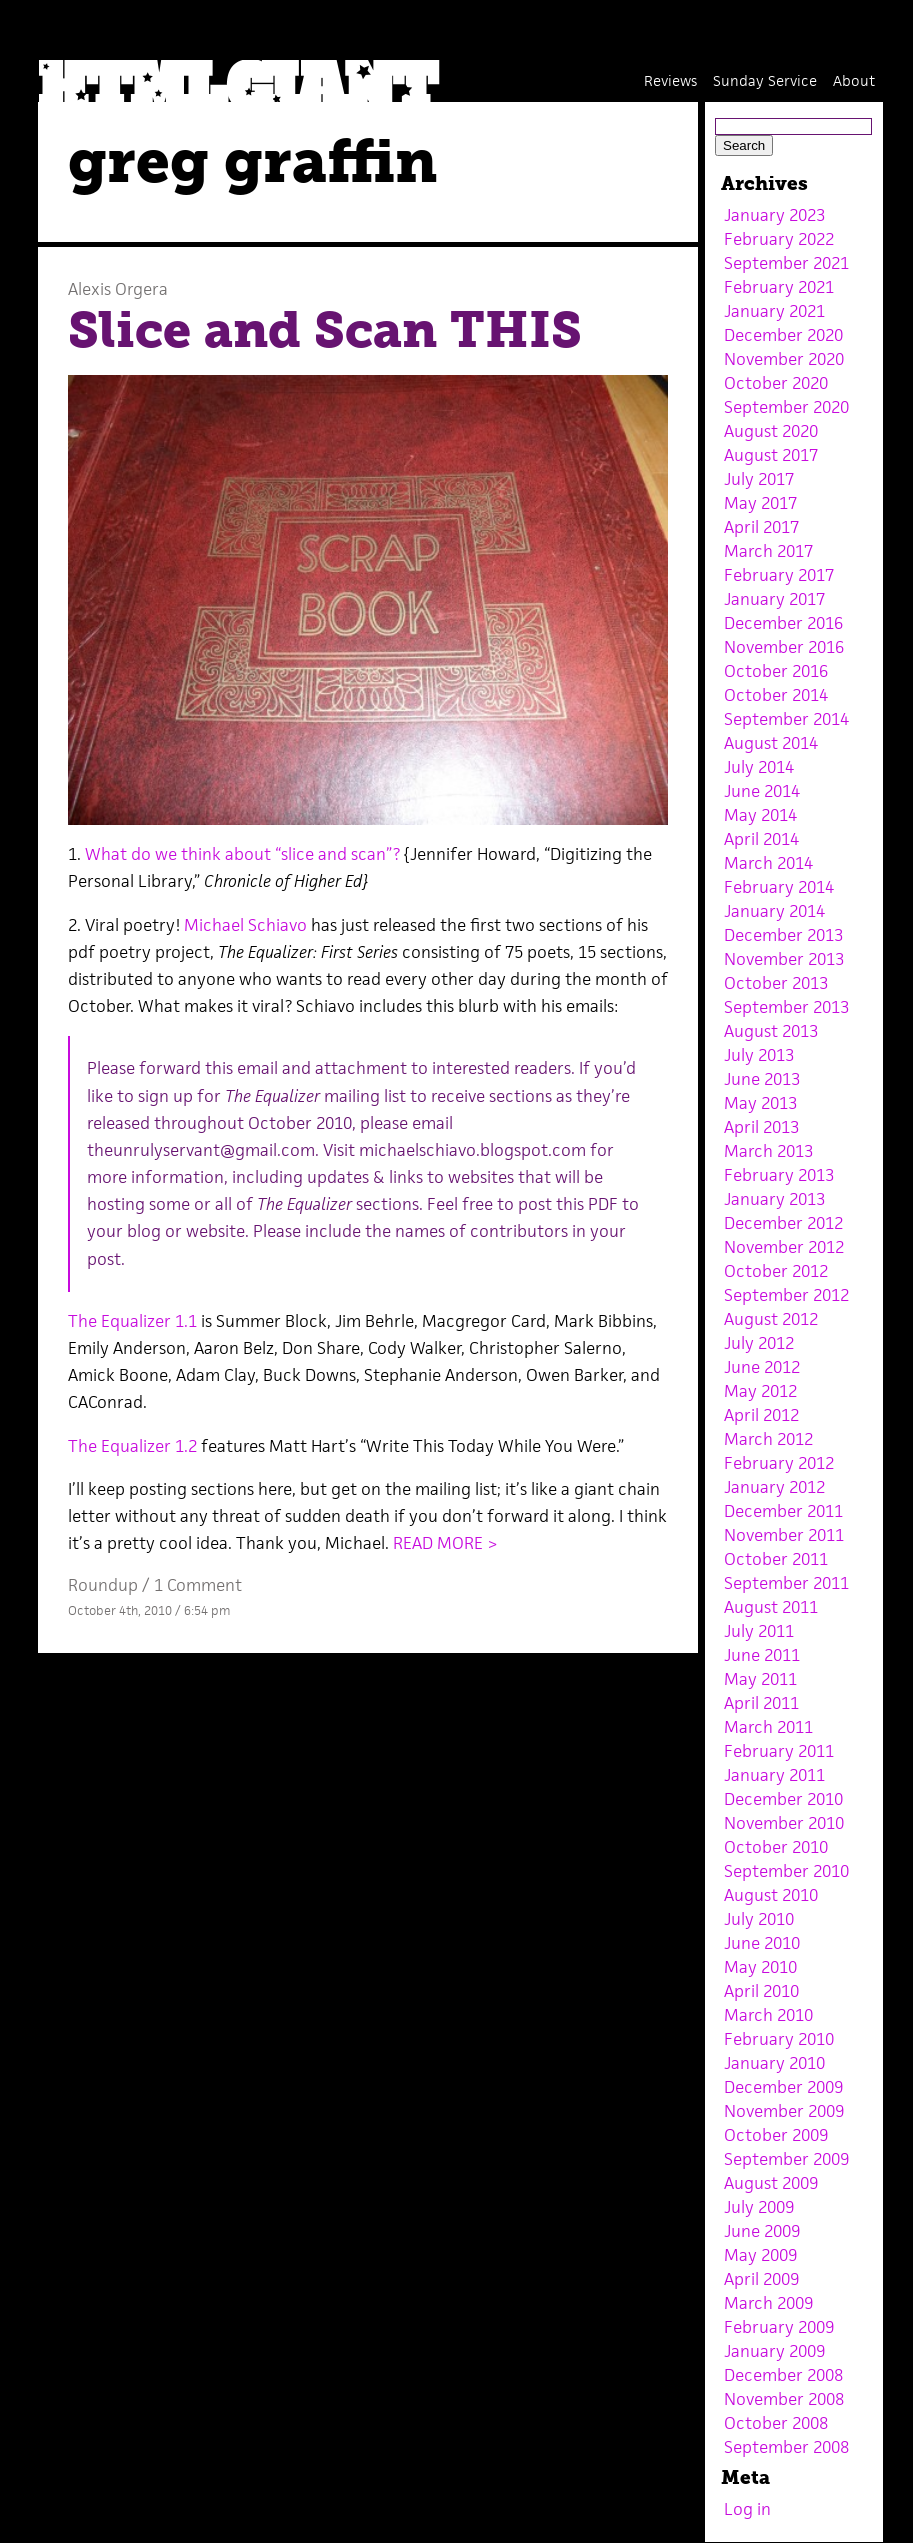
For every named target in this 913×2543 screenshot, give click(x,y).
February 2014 (779, 887)
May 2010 (760, 1967)
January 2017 (774, 599)
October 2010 (776, 1847)
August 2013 (771, 1031)
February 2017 (779, 575)
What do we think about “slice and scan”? (242, 854)
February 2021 (779, 287)
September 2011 (786, 1583)
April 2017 (761, 527)
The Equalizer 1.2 (134, 1446)
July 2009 (759, 2207)
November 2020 (784, 359)
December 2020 (783, 335)
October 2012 (776, 1271)
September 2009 (786, 2159)
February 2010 (779, 2039)
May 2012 (760, 1391)
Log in (747, 2509)
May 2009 (760, 2255)
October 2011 (776, 1559)
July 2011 (759, 1631)
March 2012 (768, 1439)
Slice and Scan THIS (325, 330)
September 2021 (786, 263)
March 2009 (768, 2303)
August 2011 (771, 1607)
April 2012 (761, 1415)
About (854, 80)
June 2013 (762, 1079)
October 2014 (776, 695)
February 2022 (779, 239)
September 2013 (786, 1007)
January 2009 (774, 2351)
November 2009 (784, 2111)
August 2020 (771, 431)
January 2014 (774, 911)
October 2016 (776, 671)
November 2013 (784, 959)
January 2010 (774, 2063)
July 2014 (759, 767)
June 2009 (762, 2231)
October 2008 (776, 2423)
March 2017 (768, 551)
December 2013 (783, 935)
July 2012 (759, 1343)
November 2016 (784, 647)
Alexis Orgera (118, 289)
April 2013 (761, 1127)
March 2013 (768, 1151)
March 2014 (768, 863)
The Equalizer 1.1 (132, 1321)
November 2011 (784, 1535)
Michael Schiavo (247, 925)
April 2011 (761, 1703)
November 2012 (784, 1247)
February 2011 (779, 1751)
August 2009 (771, 2183)
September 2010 (786, 1871)
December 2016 (783, 623)
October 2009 (776, 2135)
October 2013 (776, 983)
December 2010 (783, 1799)
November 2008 (784, 2399)
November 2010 (784, 1823)
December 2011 (783, 1511)
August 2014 (771, 743)
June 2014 (762, 791)
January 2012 (774, 1487)
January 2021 (774, 311)
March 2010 (768, 2015)
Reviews (670, 80)
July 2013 (759, 1055)
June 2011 (762, 1655)
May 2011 (760, 1679)
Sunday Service (765, 80)
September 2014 (786, 719)
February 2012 (779, 1463)
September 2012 (786, 1295)
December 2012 (783, 1223)
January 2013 (774, 1199)
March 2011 (768, 1727)
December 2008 (783, 2375)
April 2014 (761, 839)
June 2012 (762, 1367)
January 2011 (774, 1775)
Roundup (103, 1585)
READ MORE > (445, 1543)
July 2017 (759, 479)
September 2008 (786, 2447)
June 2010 (762, 1943)
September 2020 (786, 407)
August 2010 (771, 1895)
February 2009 (779, 2327)
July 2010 (759, 1919)
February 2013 (779, 1175)
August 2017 (771, 455)
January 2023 (774, 215)
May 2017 (760, 503)
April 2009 (761, 2279)
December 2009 (783, 2087)
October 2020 (776, 383)
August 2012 (771, 1319)
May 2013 (760, 1103)
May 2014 (760, 815)
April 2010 (761, 1991)
